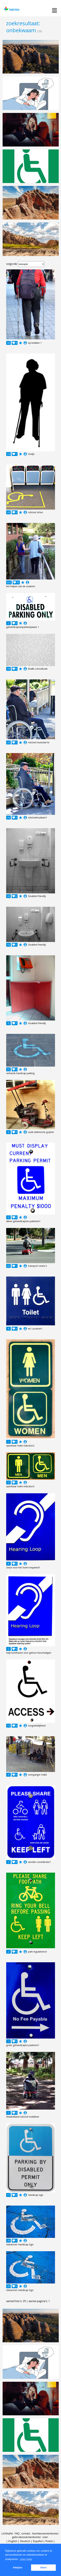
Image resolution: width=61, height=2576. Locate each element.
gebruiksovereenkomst (26, 2537)
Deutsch (25, 2541)
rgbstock (11, 9)
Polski (49, 2541)
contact (25, 2533)
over (45, 2537)
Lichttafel (7, 2533)
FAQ (17, 2533)
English (12, 2541)
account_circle (25, 343)
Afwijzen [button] (17, 2567)
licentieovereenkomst (45, 2533)
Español (38, 2541)
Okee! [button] (43, 2567)
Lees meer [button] (26, 2559)
